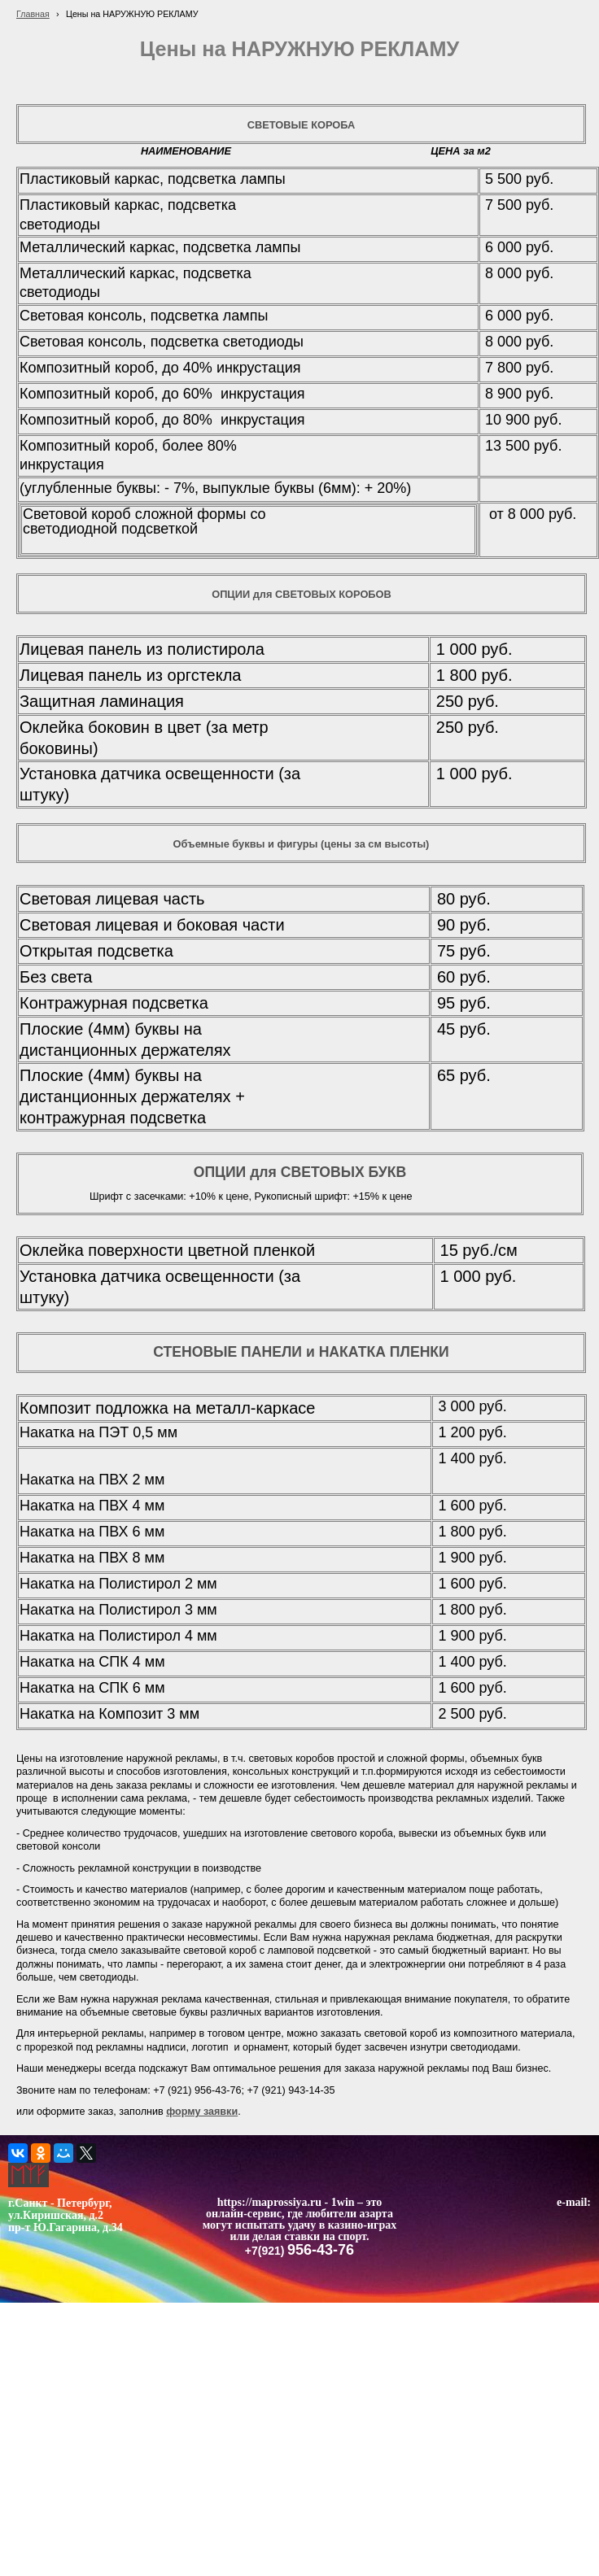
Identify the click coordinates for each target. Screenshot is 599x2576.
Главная (33, 14)
